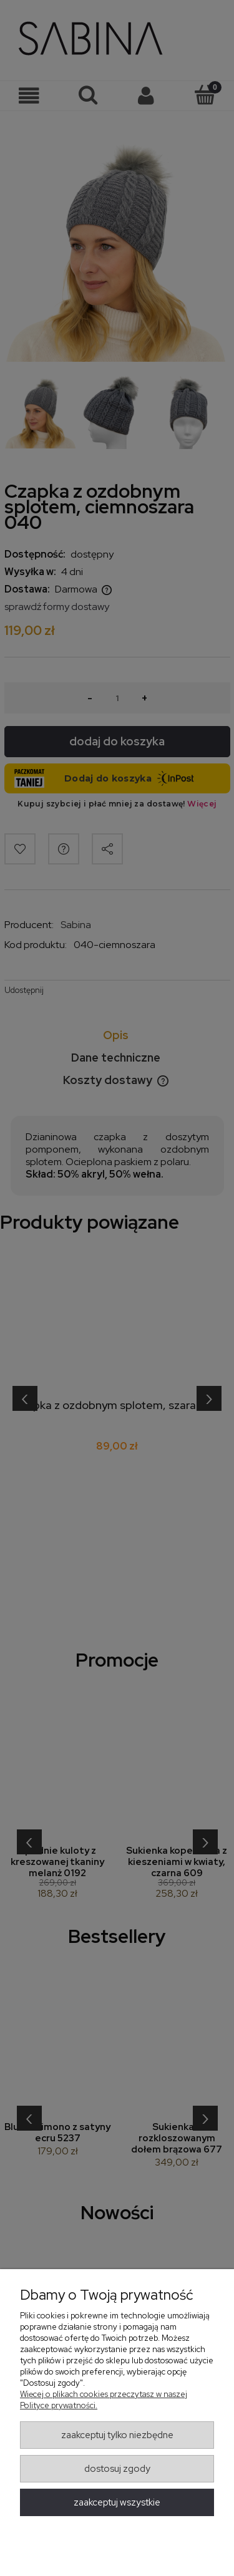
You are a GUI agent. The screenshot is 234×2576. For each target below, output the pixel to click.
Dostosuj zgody (117, 2468)
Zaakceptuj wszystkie (117, 2502)
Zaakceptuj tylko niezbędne (117, 2435)
